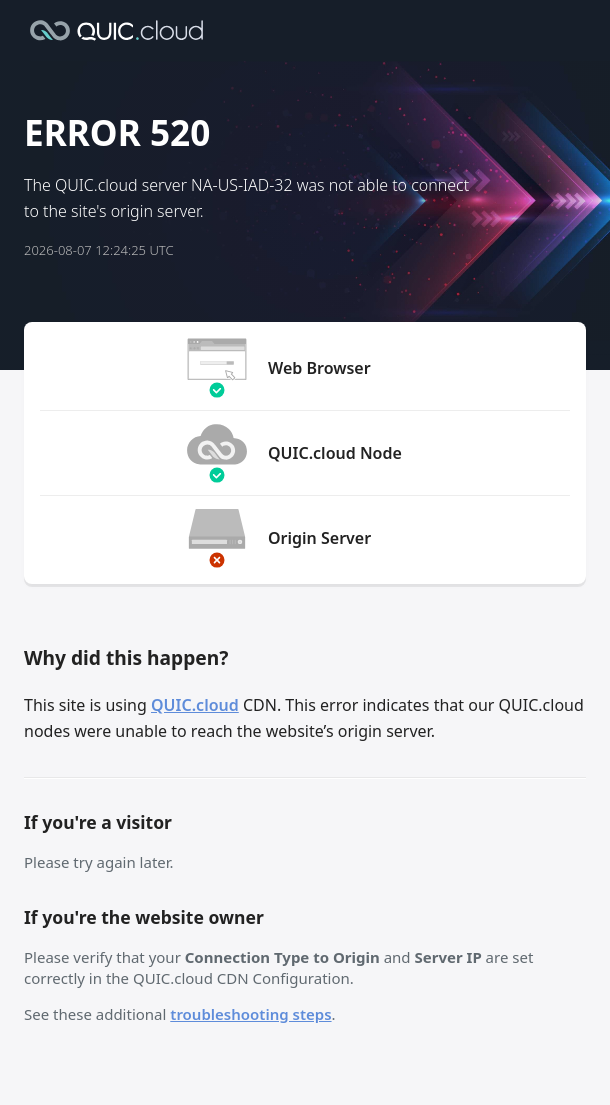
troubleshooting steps (250, 1014)
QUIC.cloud (195, 705)
